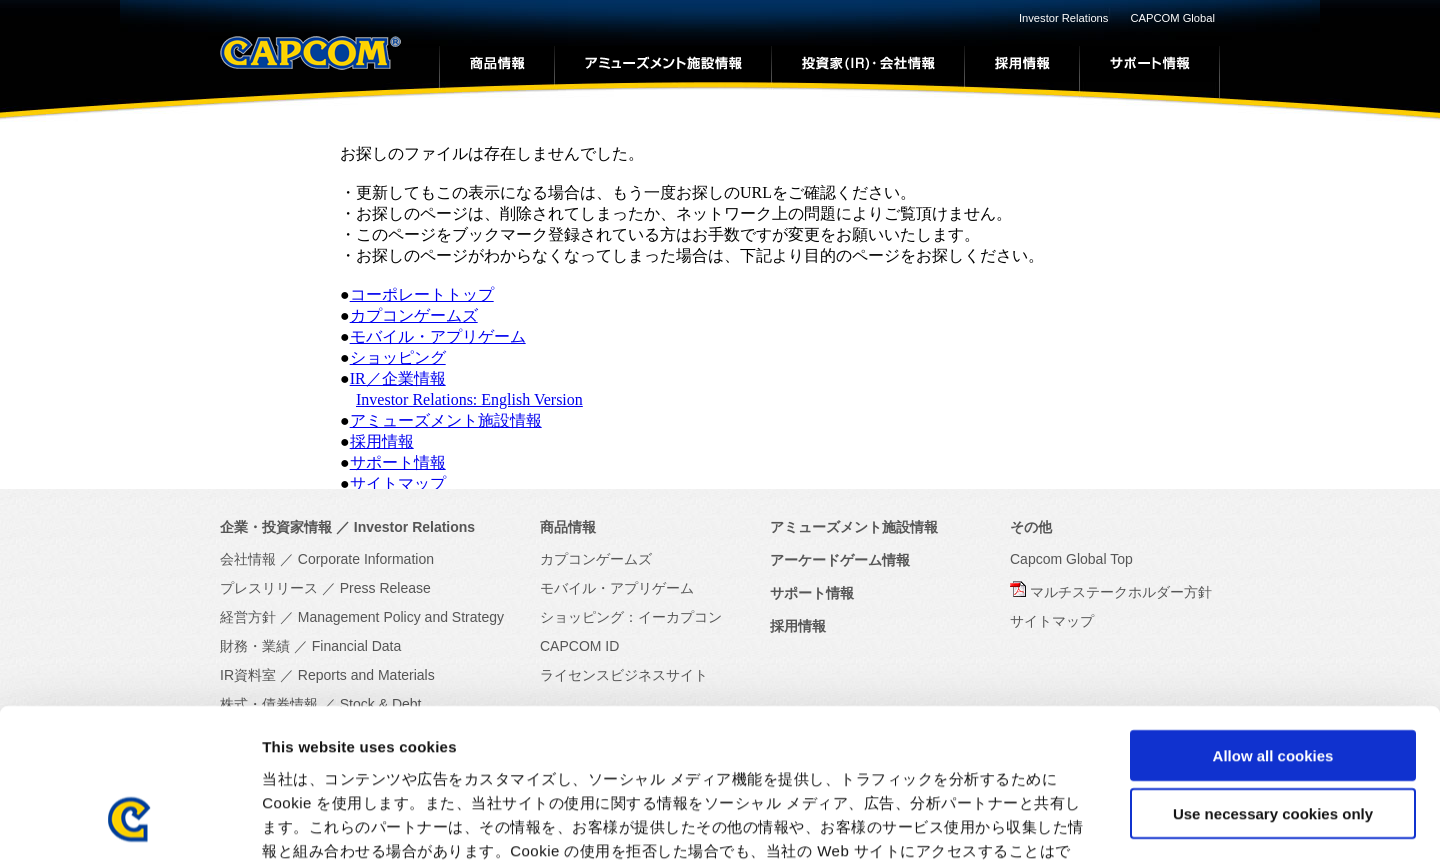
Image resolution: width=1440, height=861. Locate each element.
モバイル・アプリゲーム (438, 336)
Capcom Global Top (1071, 559)
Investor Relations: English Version (469, 399)
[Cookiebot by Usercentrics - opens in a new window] (129, 822)
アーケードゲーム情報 (840, 560)
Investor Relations (1064, 18)
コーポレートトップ (422, 294)
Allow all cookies (1273, 621)
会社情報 (248, 559)
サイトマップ (398, 483)
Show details (1049, 821)
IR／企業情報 (398, 378)
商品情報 (568, 527)
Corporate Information (366, 559)
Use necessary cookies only (1273, 680)
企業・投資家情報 (276, 527)
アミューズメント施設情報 (446, 420)
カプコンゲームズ (414, 315)
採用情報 (382, 441)
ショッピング (398, 357)
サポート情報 (398, 462)
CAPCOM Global (1172, 18)
